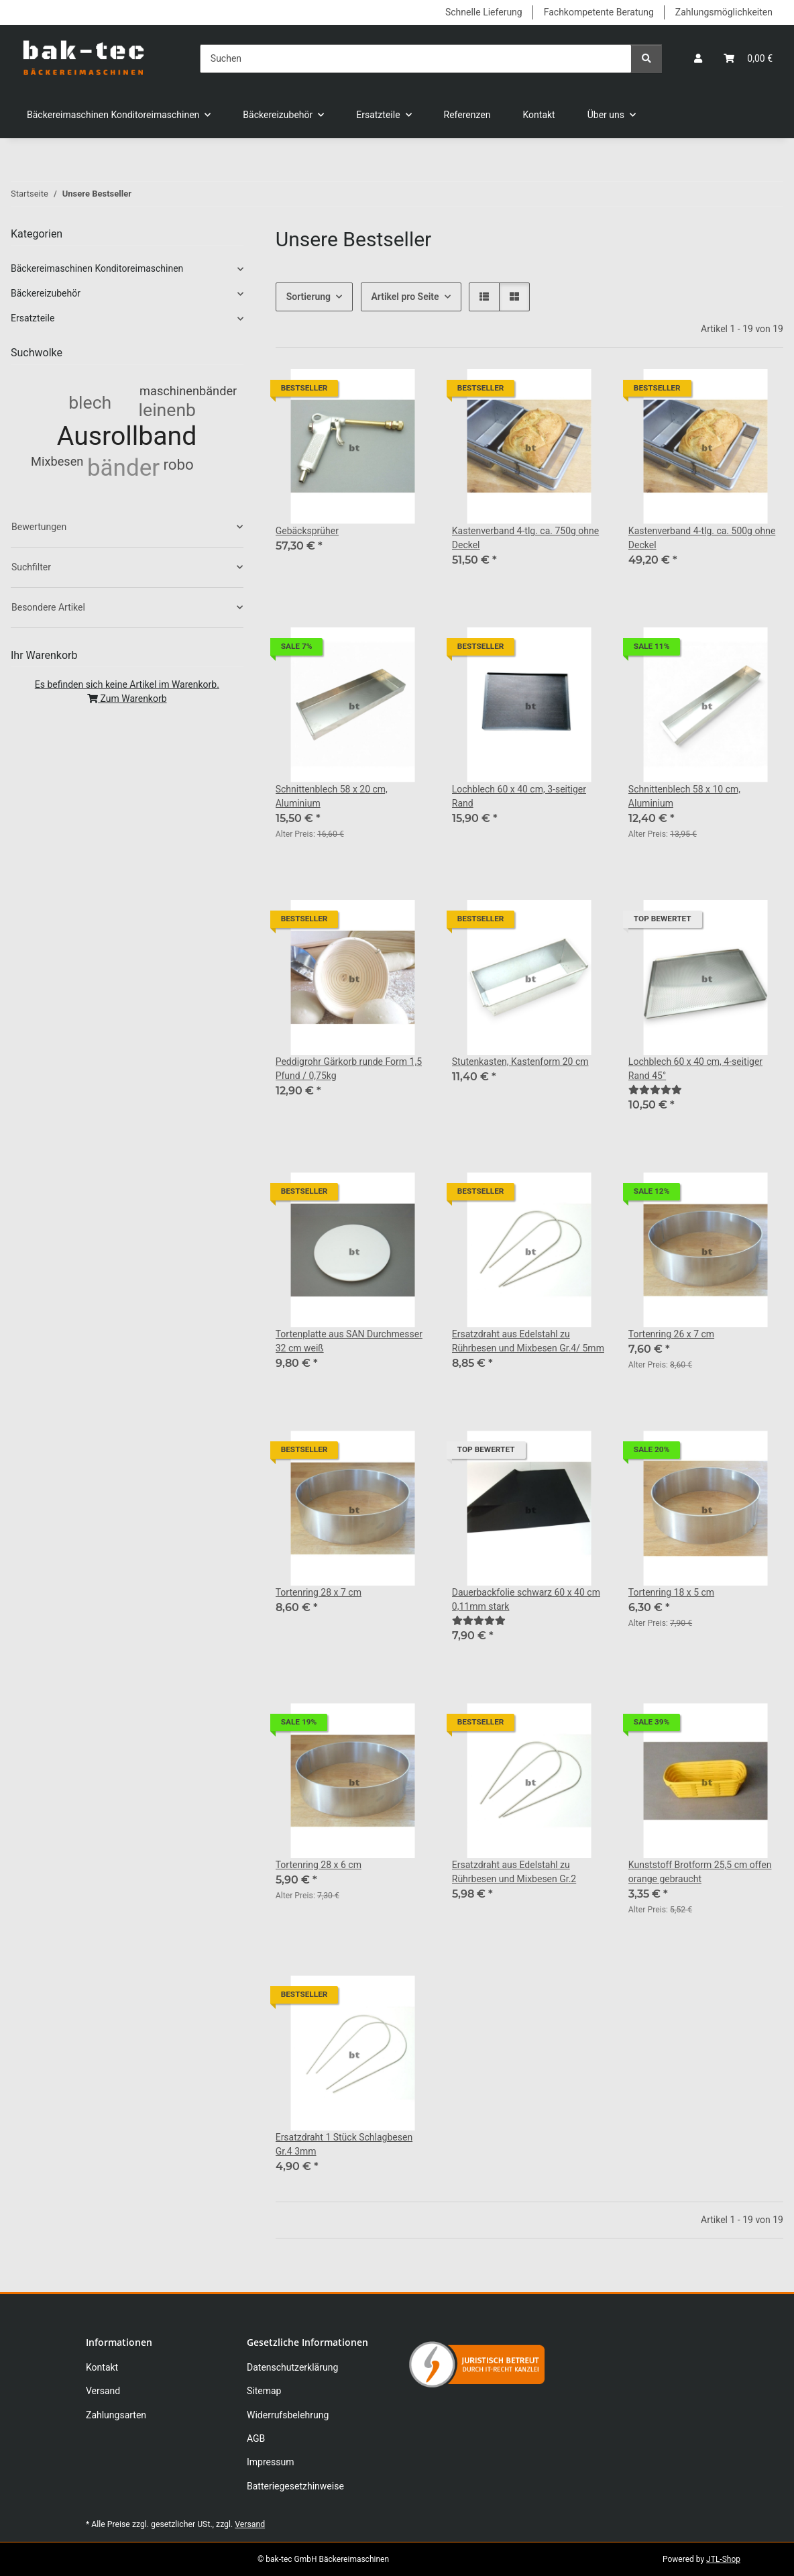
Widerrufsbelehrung (288, 2415)
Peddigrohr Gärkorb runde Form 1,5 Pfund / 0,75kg (349, 1068)
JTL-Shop (723, 2559)
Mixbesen (57, 461)
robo (178, 464)
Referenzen (467, 114)
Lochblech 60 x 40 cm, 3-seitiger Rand (519, 796)
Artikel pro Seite (405, 296)
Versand (103, 2390)
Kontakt (539, 114)
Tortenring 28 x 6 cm (318, 1864)
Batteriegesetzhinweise (295, 2486)
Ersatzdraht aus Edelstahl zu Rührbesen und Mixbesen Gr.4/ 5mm (528, 1341)
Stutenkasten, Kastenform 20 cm (520, 1061)
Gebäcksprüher (307, 530)
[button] (698, 59)
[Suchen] (416, 58)
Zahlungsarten (116, 2415)
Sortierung (308, 296)
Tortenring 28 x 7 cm (318, 1592)
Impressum (270, 2462)
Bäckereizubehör (45, 293)
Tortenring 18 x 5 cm (671, 1592)
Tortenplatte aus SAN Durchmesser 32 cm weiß (349, 1341)
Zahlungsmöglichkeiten (724, 12)
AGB (256, 2438)
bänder (123, 468)
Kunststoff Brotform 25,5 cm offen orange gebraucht (700, 1871)
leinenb (167, 409)
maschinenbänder (188, 391)
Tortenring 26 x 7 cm (671, 1334)
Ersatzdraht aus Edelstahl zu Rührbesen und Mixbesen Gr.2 (514, 1871)
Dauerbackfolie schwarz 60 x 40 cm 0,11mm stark (526, 1599)
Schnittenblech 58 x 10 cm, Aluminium (684, 796)
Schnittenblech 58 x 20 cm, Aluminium (332, 796)
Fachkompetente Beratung (599, 12)
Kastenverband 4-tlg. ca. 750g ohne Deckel (525, 537)
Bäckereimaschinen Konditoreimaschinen (97, 268)
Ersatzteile (32, 318)
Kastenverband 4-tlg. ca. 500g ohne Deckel (701, 537)
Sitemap (264, 2390)
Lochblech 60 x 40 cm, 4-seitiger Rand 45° (695, 1068)
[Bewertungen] (655, 1089)
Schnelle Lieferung (483, 12)
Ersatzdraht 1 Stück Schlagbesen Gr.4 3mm (344, 2144)
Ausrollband (127, 436)
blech (89, 402)
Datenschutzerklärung (292, 2367)
